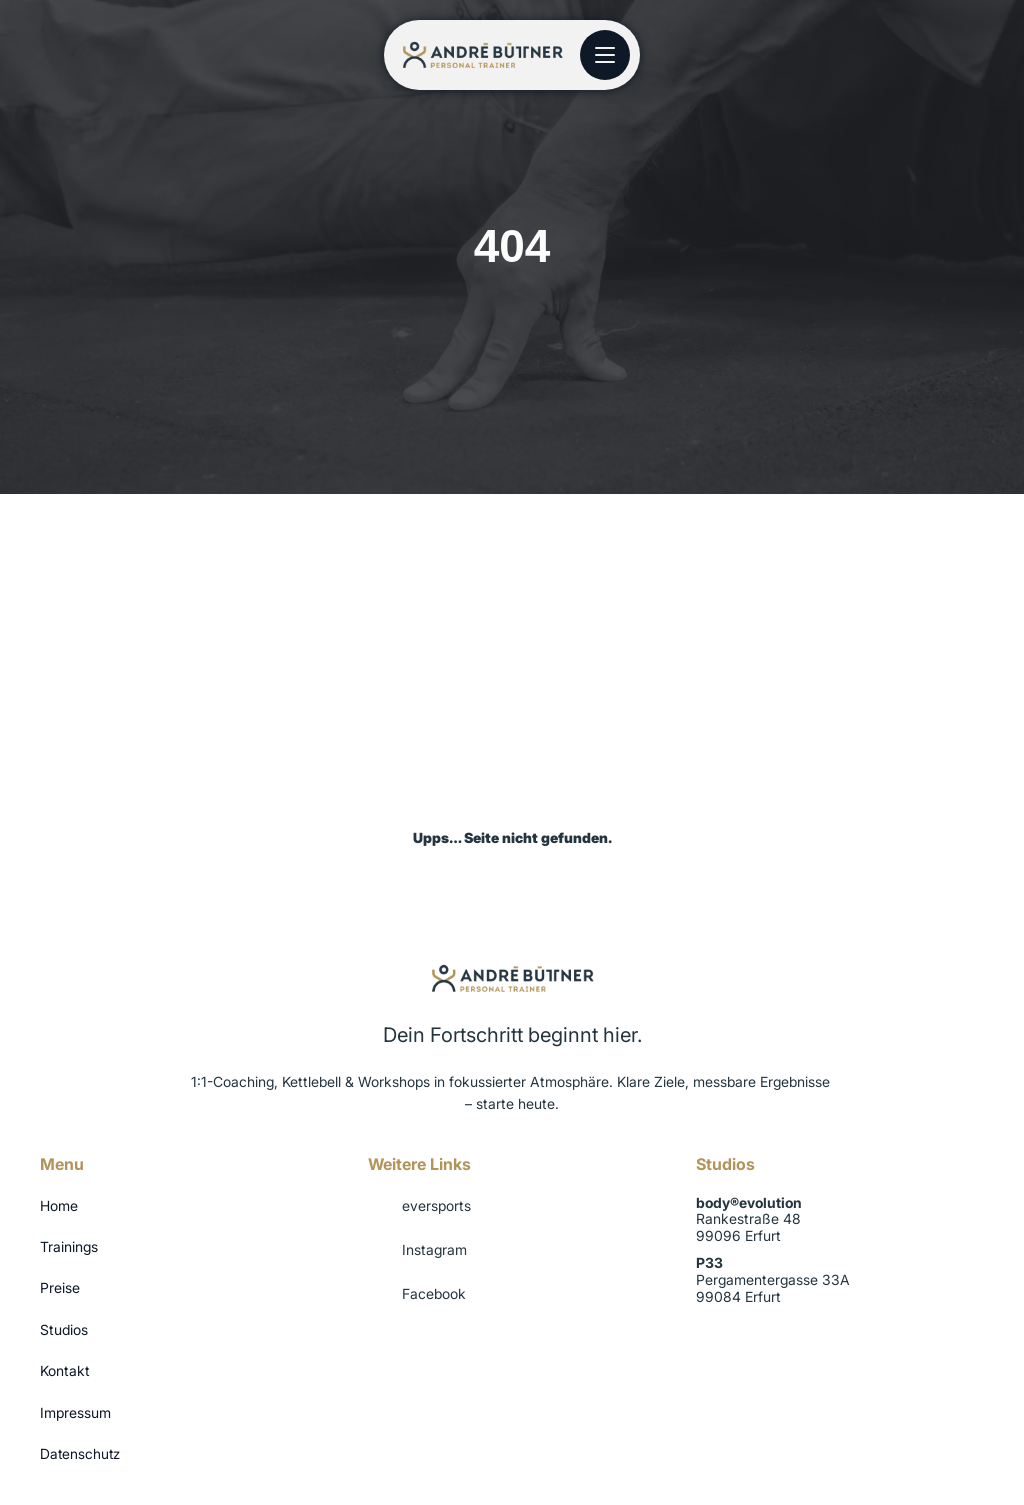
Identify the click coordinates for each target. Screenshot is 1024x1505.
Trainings (69, 1246)
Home (59, 1205)
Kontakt (65, 1370)
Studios (64, 1329)
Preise (60, 1287)
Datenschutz (80, 1453)
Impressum (75, 1412)
